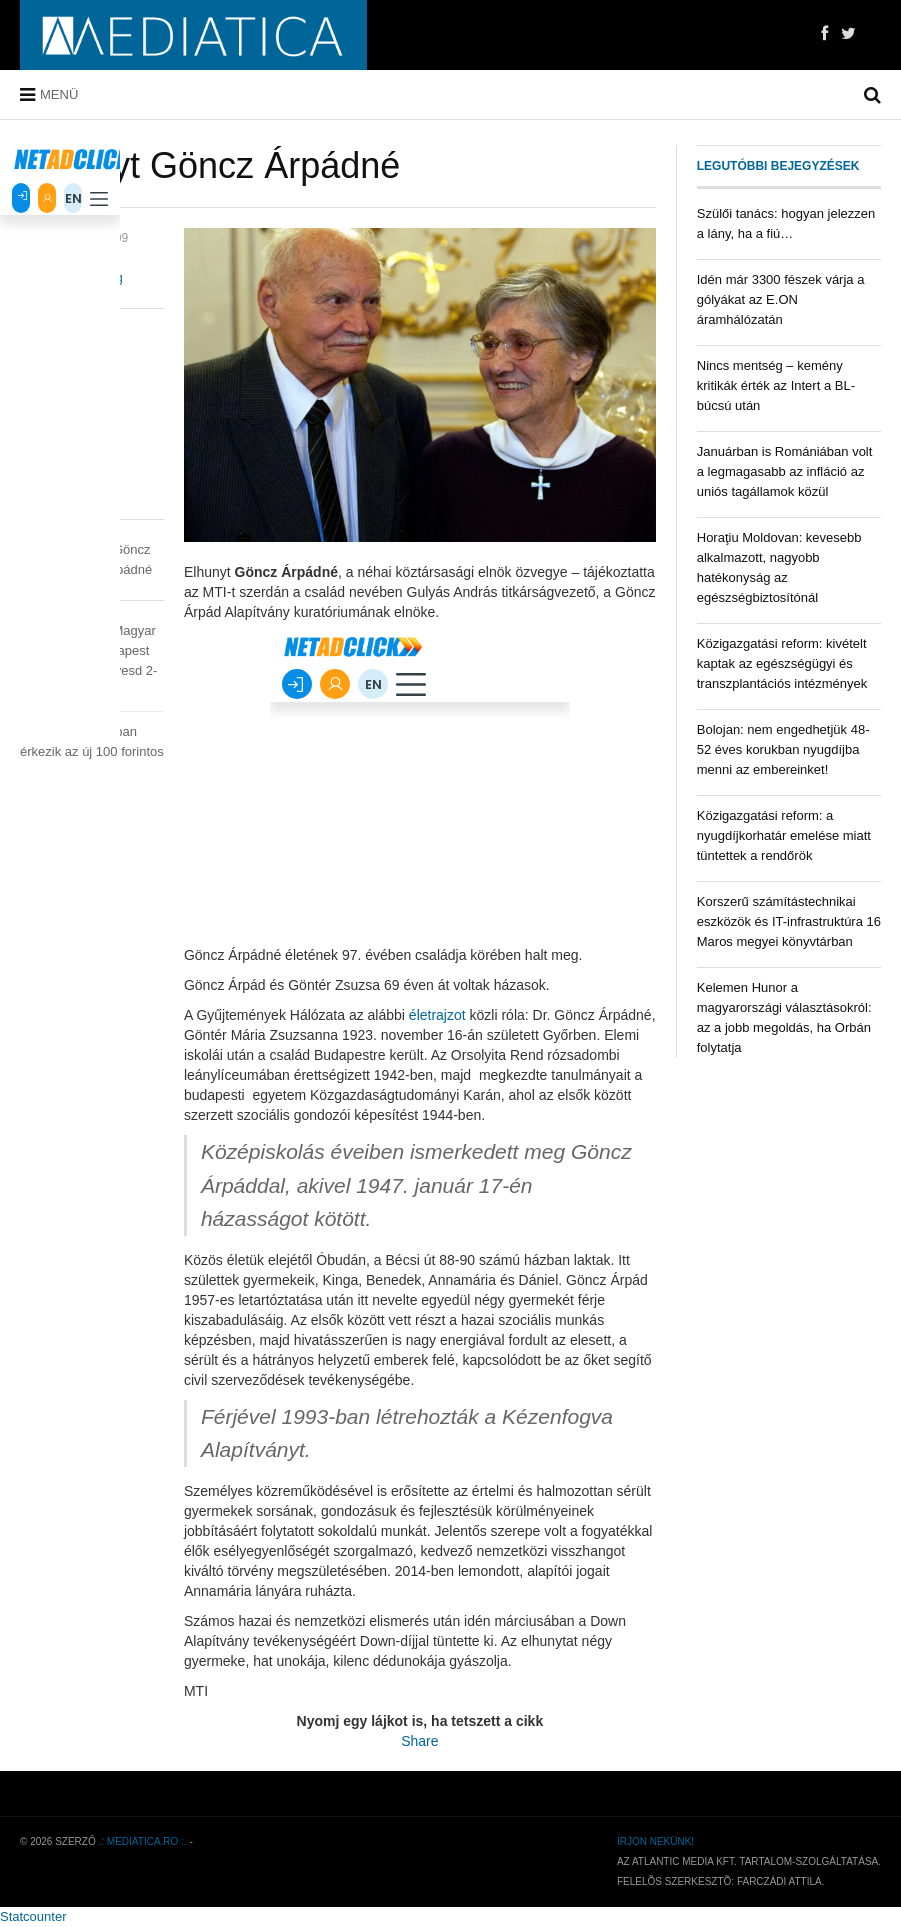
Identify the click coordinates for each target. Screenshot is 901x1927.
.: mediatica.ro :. (143, 1841)
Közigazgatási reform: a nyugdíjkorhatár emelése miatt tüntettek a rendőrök (784, 835)
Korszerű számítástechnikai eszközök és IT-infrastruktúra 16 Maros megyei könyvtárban (789, 921)
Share (419, 1741)
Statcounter (33, 1916)
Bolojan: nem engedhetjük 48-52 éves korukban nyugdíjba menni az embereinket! (783, 749)
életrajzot (437, 1015)
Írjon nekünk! (655, 1841)
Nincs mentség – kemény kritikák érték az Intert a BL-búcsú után (776, 385)
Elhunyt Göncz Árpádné (210, 165)
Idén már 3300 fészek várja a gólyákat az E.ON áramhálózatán (781, 299)
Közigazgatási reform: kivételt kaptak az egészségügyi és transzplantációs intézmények (782, 663)
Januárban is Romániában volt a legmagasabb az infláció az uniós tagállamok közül (785, 471)
